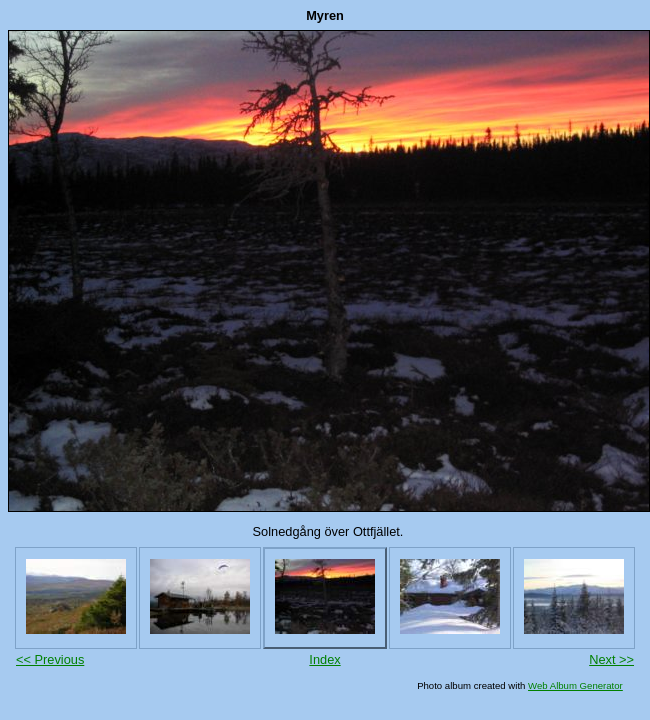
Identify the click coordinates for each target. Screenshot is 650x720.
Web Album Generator (575, 685)
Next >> (611, 659)
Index (324, 659)
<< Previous (50, 659)
